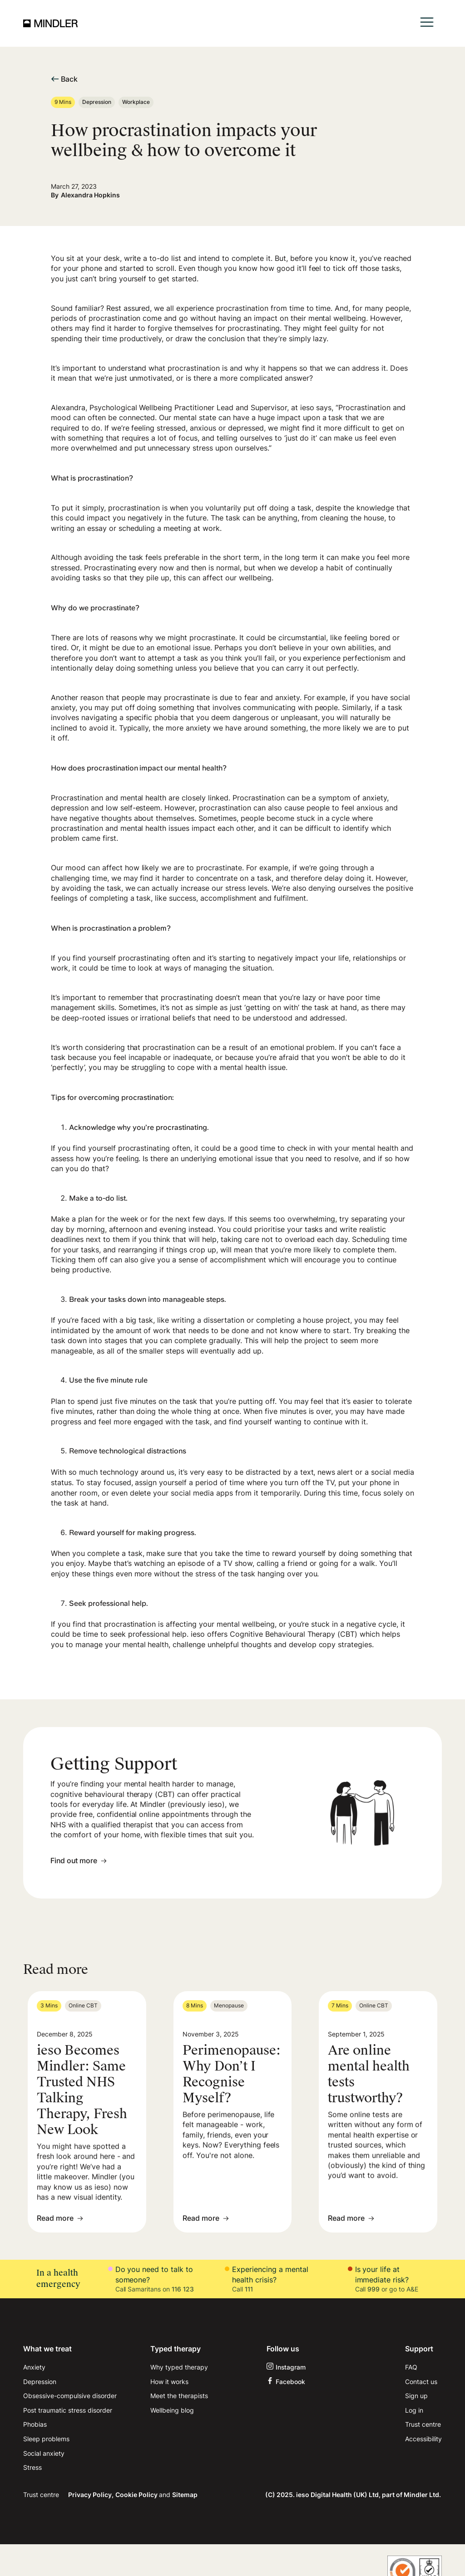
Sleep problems (46, 2439)
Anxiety (34, 2367)
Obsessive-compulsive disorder (70, 2395)
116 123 (183, 2289)
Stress (32, 2467)
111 (249, 2289)
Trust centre (423, 2424)
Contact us (421, 2381)
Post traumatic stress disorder (67, 2410)
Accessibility (423, 2439)
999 (373, 2289)
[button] (427, 23)
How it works (169, 2381)
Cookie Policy (137, 2494)
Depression (39, 2381)
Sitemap (185, 2494)
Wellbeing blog (172, 2410)
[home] (50, 23)
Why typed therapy (179, 2367)
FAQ (411, 2367)
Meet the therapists (179, 2395)
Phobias (35, 2424)
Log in (414, 2410)
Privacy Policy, (91, 2494)
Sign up (416, 2395)
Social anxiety (43, 2453)
